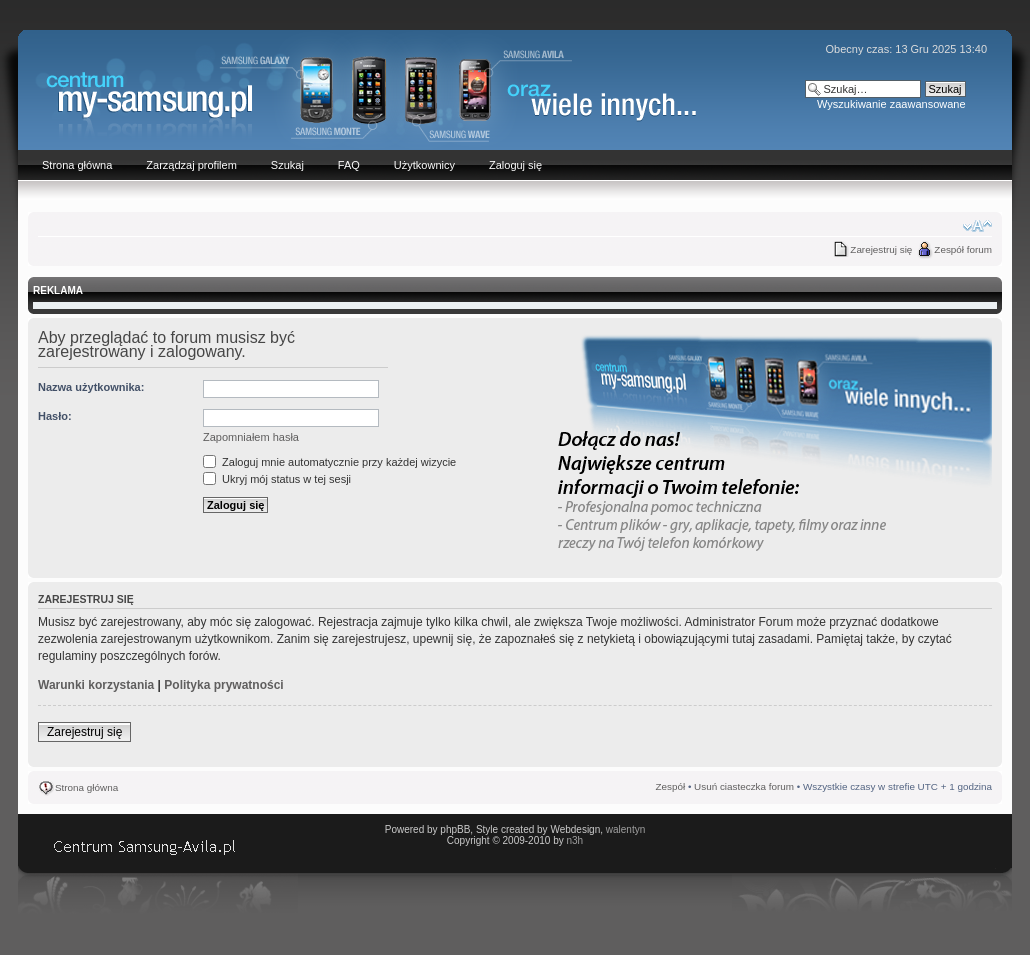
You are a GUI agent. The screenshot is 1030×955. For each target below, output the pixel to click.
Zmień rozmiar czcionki (977, 226)
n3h (574, 840)
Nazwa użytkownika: (91, 387)
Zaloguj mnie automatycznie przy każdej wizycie (329, 462)
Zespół (671, 786)
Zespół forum (963, 249)
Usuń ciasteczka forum (744, 786)
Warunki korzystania (96, 685)
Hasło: (55, 416)
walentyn (625, 829)
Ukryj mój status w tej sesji (277, 479)
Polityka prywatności (223, 685)
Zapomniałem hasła (251, 437)
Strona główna (86, 787)
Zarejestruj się (881, 249)
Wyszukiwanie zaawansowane (891, 104)
